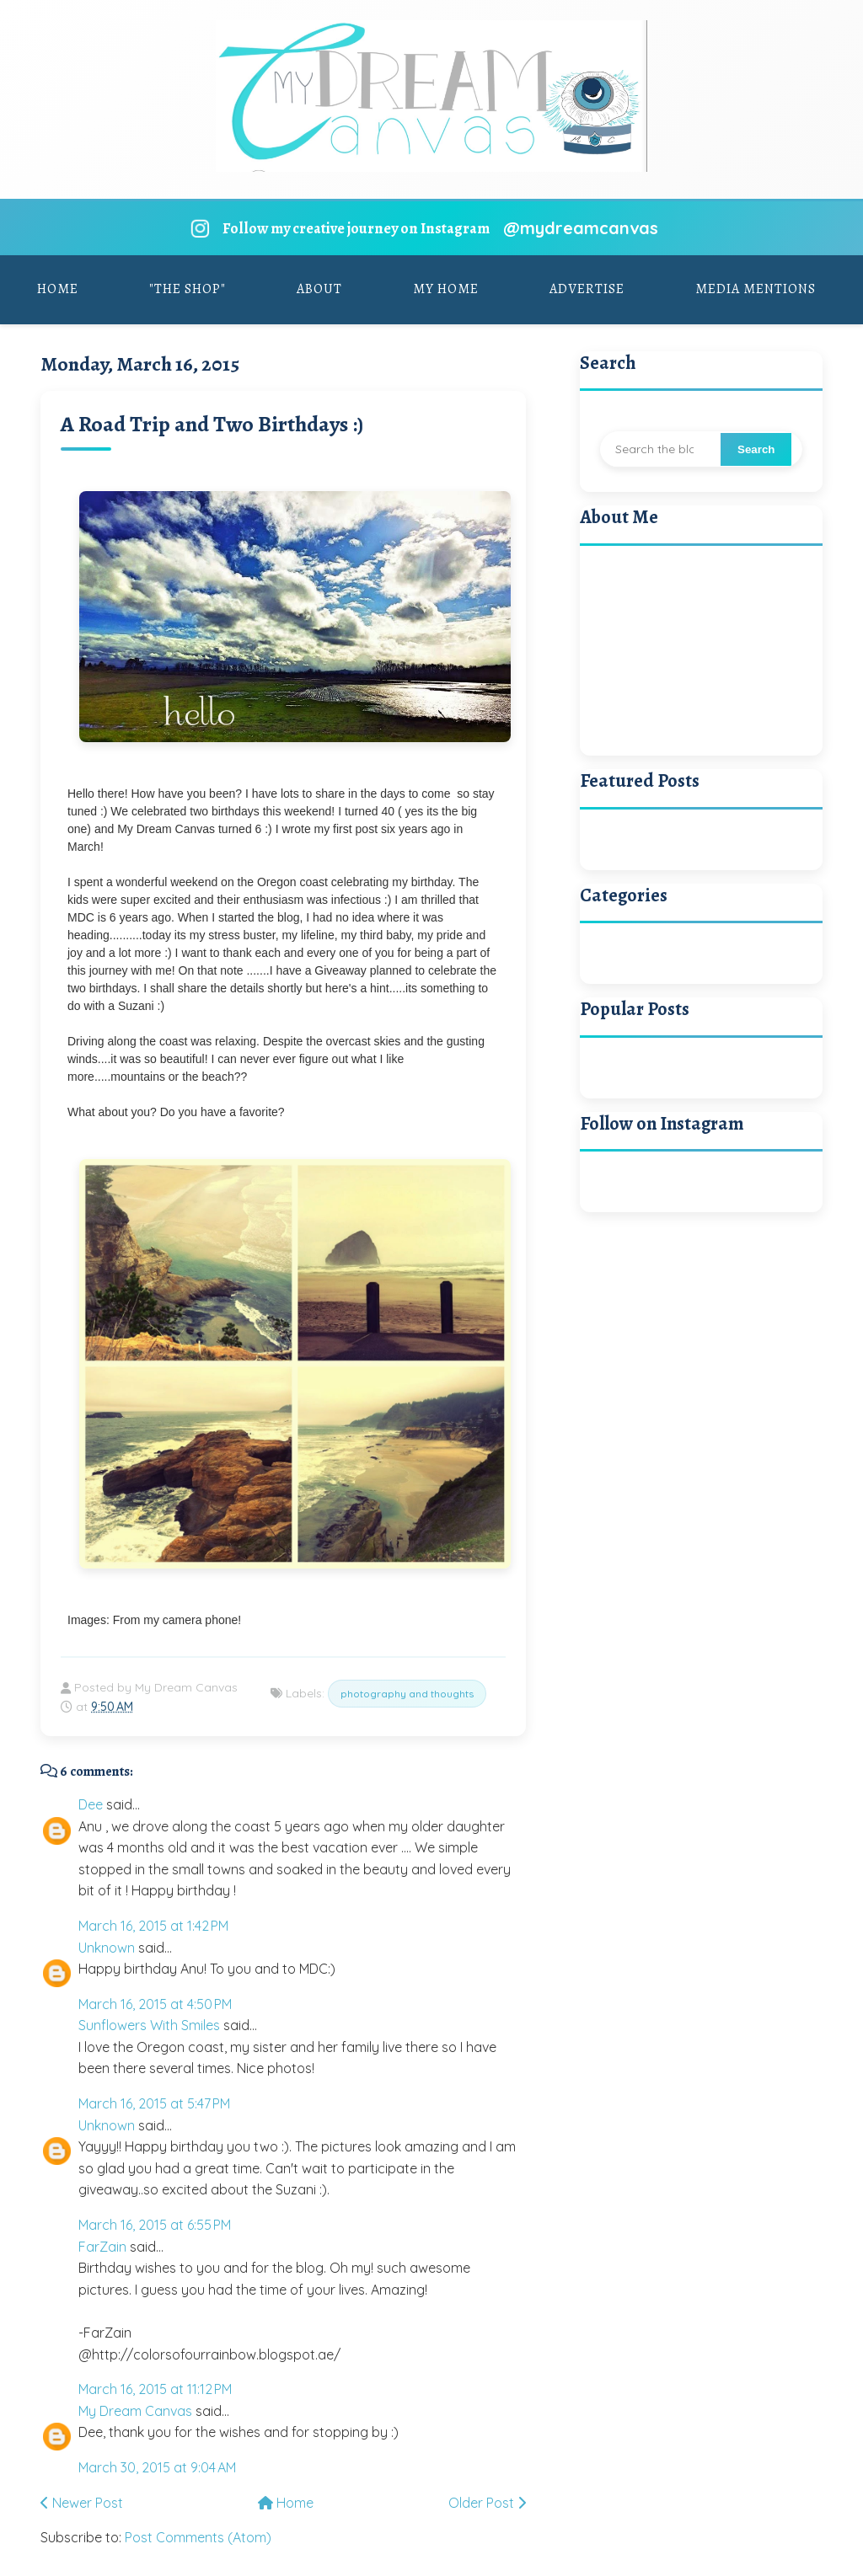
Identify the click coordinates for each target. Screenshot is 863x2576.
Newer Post (81, 2502)
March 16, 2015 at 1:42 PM (153, 1925)
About (319, 289)
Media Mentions (755, 289)
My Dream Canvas (135, 2410)
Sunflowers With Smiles (149, 2025)
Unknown (106, 1947)
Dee (90, 1804)
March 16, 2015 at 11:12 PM (155, 2389)
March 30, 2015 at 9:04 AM (157, 2467)
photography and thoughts (407, 1693)
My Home (446, 289)
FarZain (102, 2246)
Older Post (487, 2502)
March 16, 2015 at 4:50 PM (155, 2004)
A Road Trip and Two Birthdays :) (212, 424)
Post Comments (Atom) (198, 2537)
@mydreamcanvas (580, 227)
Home (57, 289)
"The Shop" (187, 289)
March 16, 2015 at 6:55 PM (154, 2224)
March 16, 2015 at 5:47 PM (154, 2103)
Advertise (586, 289)
